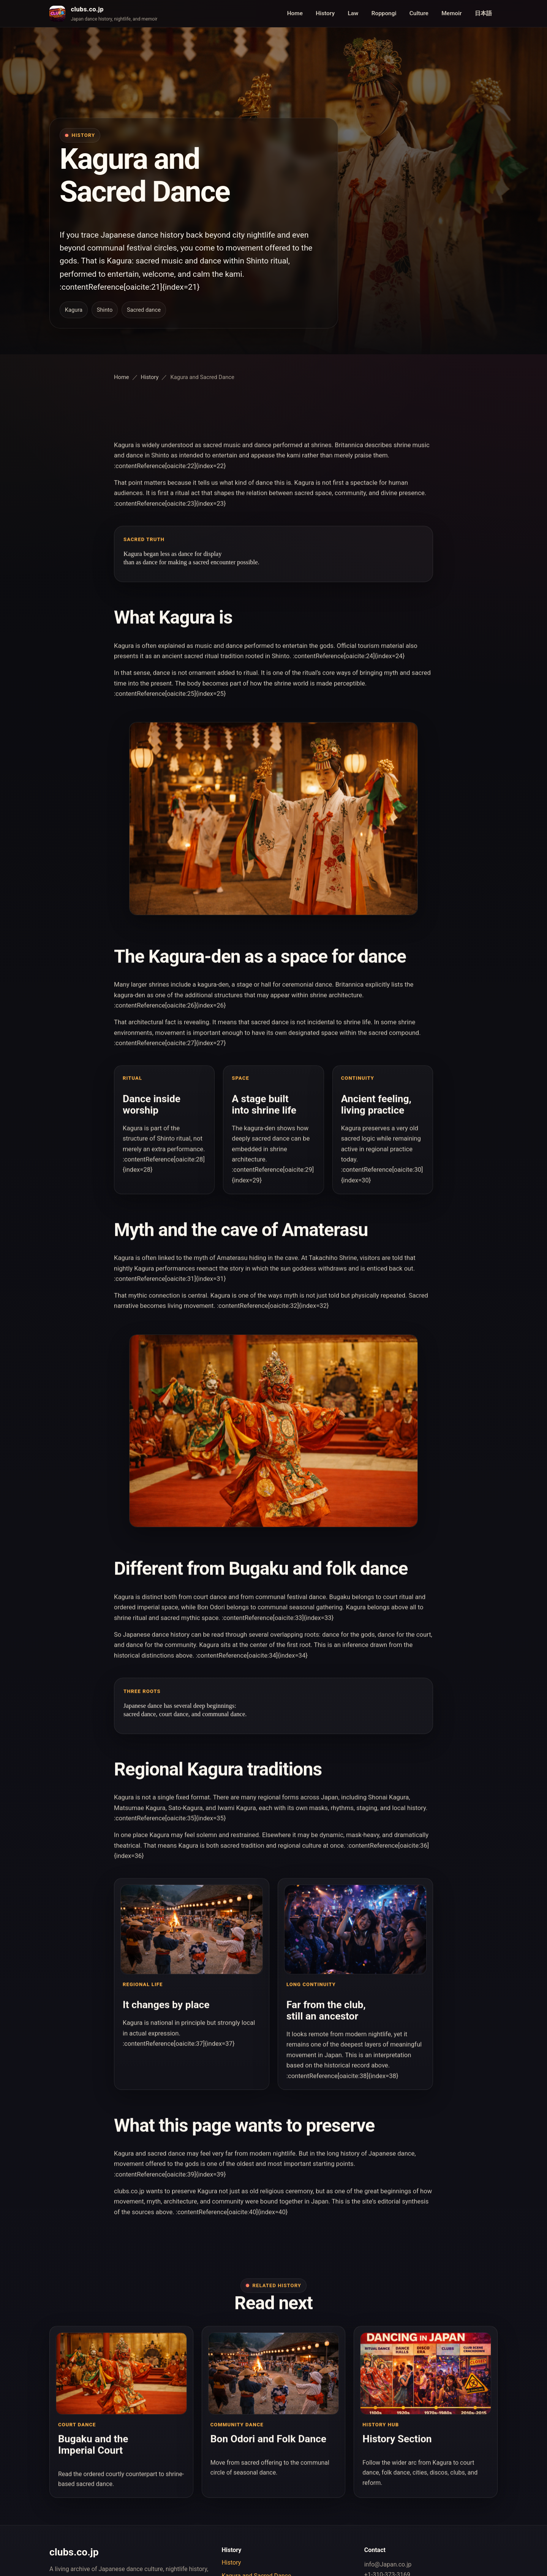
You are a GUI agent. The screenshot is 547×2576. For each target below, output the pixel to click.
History (325, 13)
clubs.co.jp (87, 9)
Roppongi (384, 13)
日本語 (483, 13)
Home (295, 13)
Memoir (451, 13)
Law (353, 13)
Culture (418, 13)
